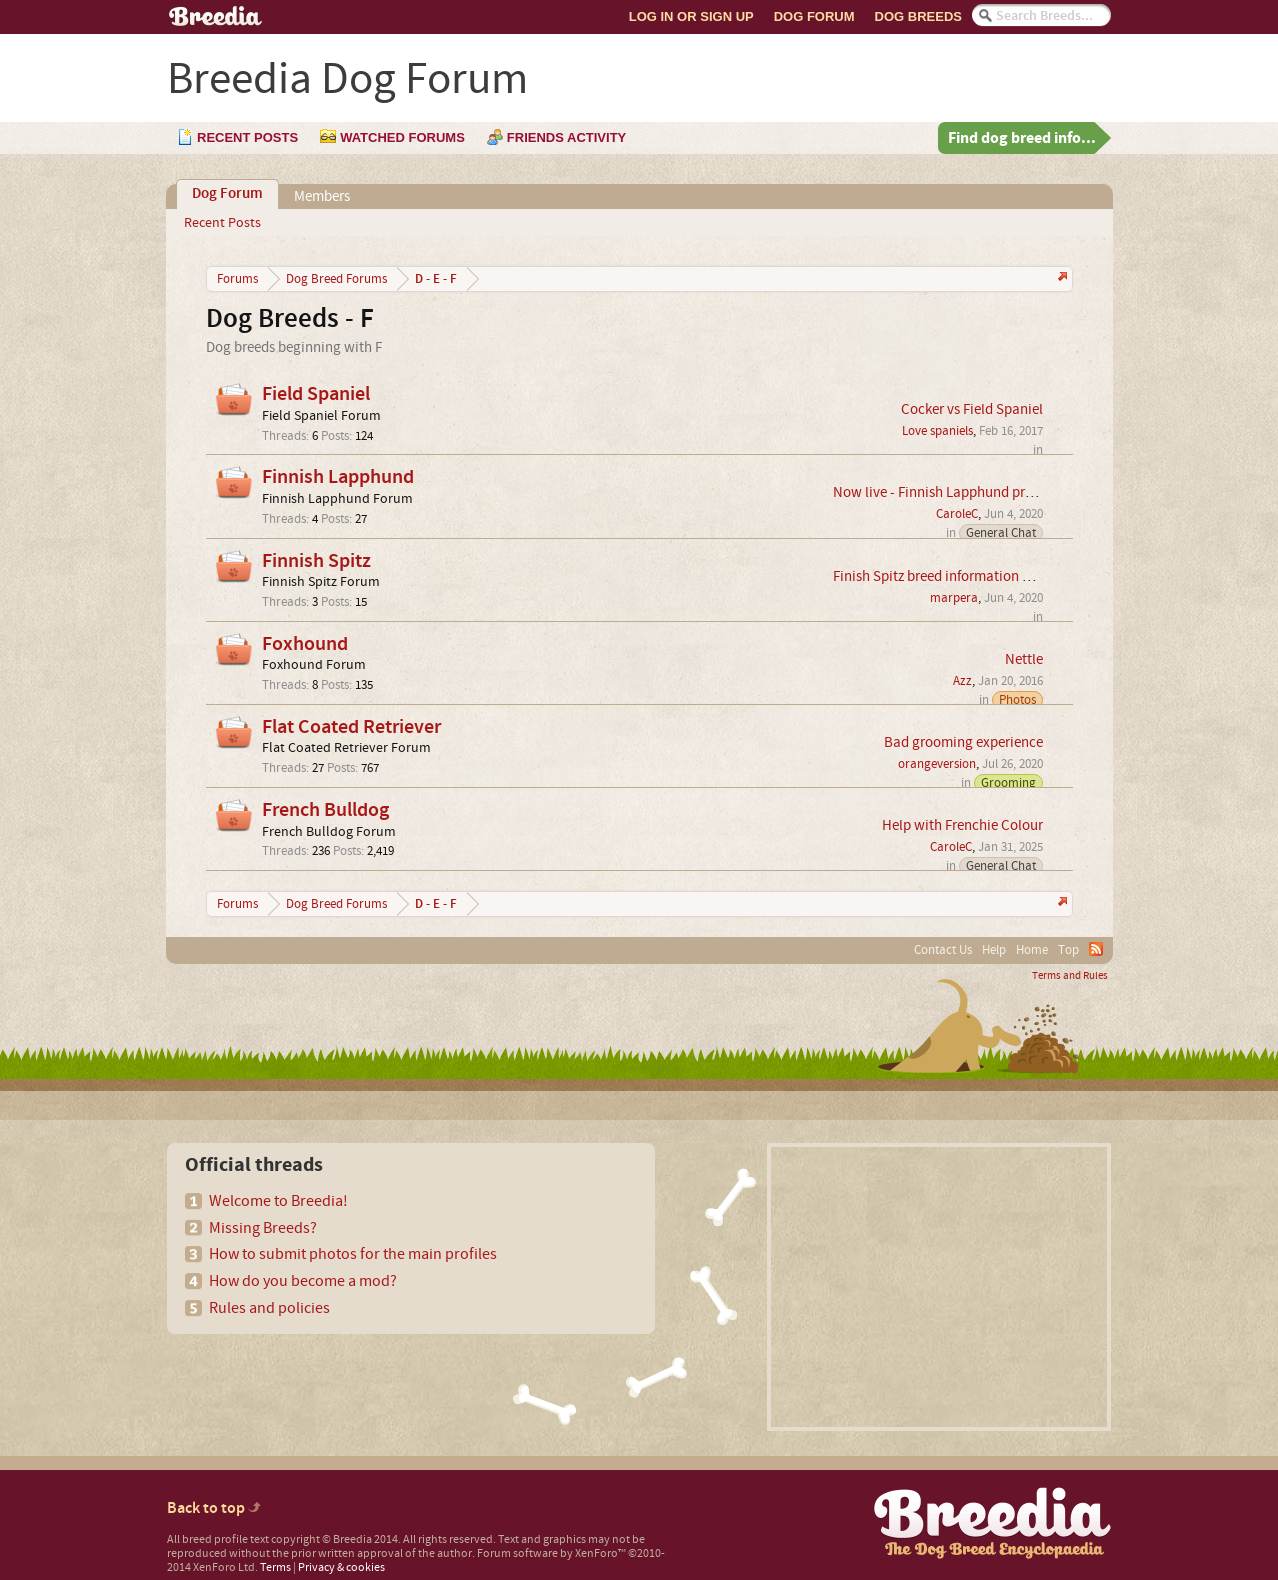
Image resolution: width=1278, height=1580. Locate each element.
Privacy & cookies (341, 1567)
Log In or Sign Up (691, 16)
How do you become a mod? (303, 1281)
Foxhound (305, 644)
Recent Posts (222, 223)
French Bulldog (325, 810)
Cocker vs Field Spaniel (972, 409)
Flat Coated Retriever (351, 727)
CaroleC (957, 514)
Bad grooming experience (963, 742)
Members (322, 196)
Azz (962, 681)
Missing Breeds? (263, 1228)
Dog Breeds (918, 16)
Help (994, 950)
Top (1068, 950)
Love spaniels (937, 431)
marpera (954, 598)
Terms (275, 1567)
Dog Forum (814, 16)
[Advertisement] (939, 1287)
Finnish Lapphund (338, 477)
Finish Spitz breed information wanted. (953, 576)
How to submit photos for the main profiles (353, 1254)
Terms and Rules (1070, 976)
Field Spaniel (316, 394)
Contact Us (943, 950)
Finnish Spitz (316, 561)
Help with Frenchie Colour (962, 825)
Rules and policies (269, 1308)
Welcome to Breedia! (278, 1201)
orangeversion (937, 764)
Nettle (1024, 659)
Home (1032, 950)
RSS (1096, 949)
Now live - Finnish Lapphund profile (942, 492)
